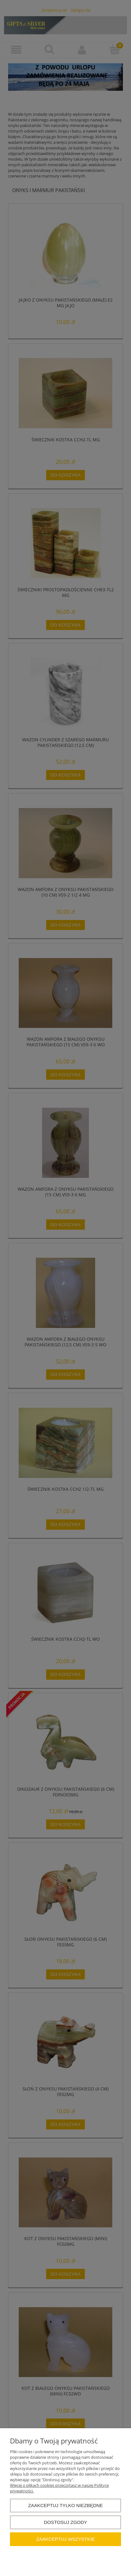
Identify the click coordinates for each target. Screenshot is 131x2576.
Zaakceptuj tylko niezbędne (65, 2505)
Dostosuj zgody (65, 2522)
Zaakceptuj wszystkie (65, 2539)
